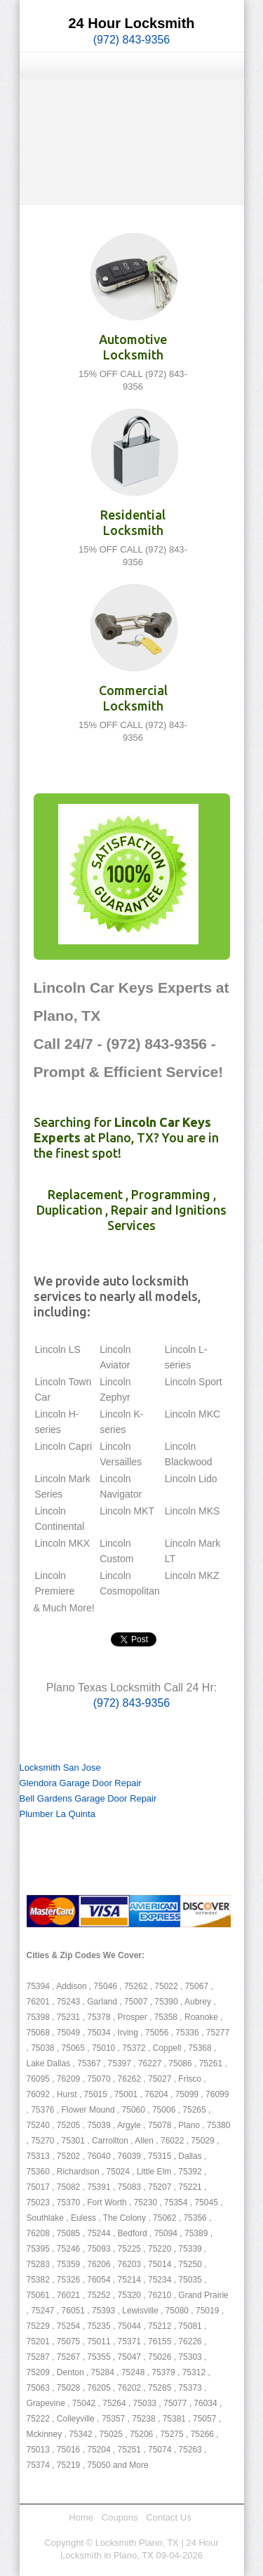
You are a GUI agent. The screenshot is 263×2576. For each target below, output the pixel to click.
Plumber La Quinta (57, 1814)
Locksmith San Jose (60, 1767)
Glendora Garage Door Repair (81, 1783)
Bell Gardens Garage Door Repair (88, 1798)
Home (81, 2517)
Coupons (120, 2517)
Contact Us (168, 2517)
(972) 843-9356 (131, 40)
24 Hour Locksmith (131, 23)
